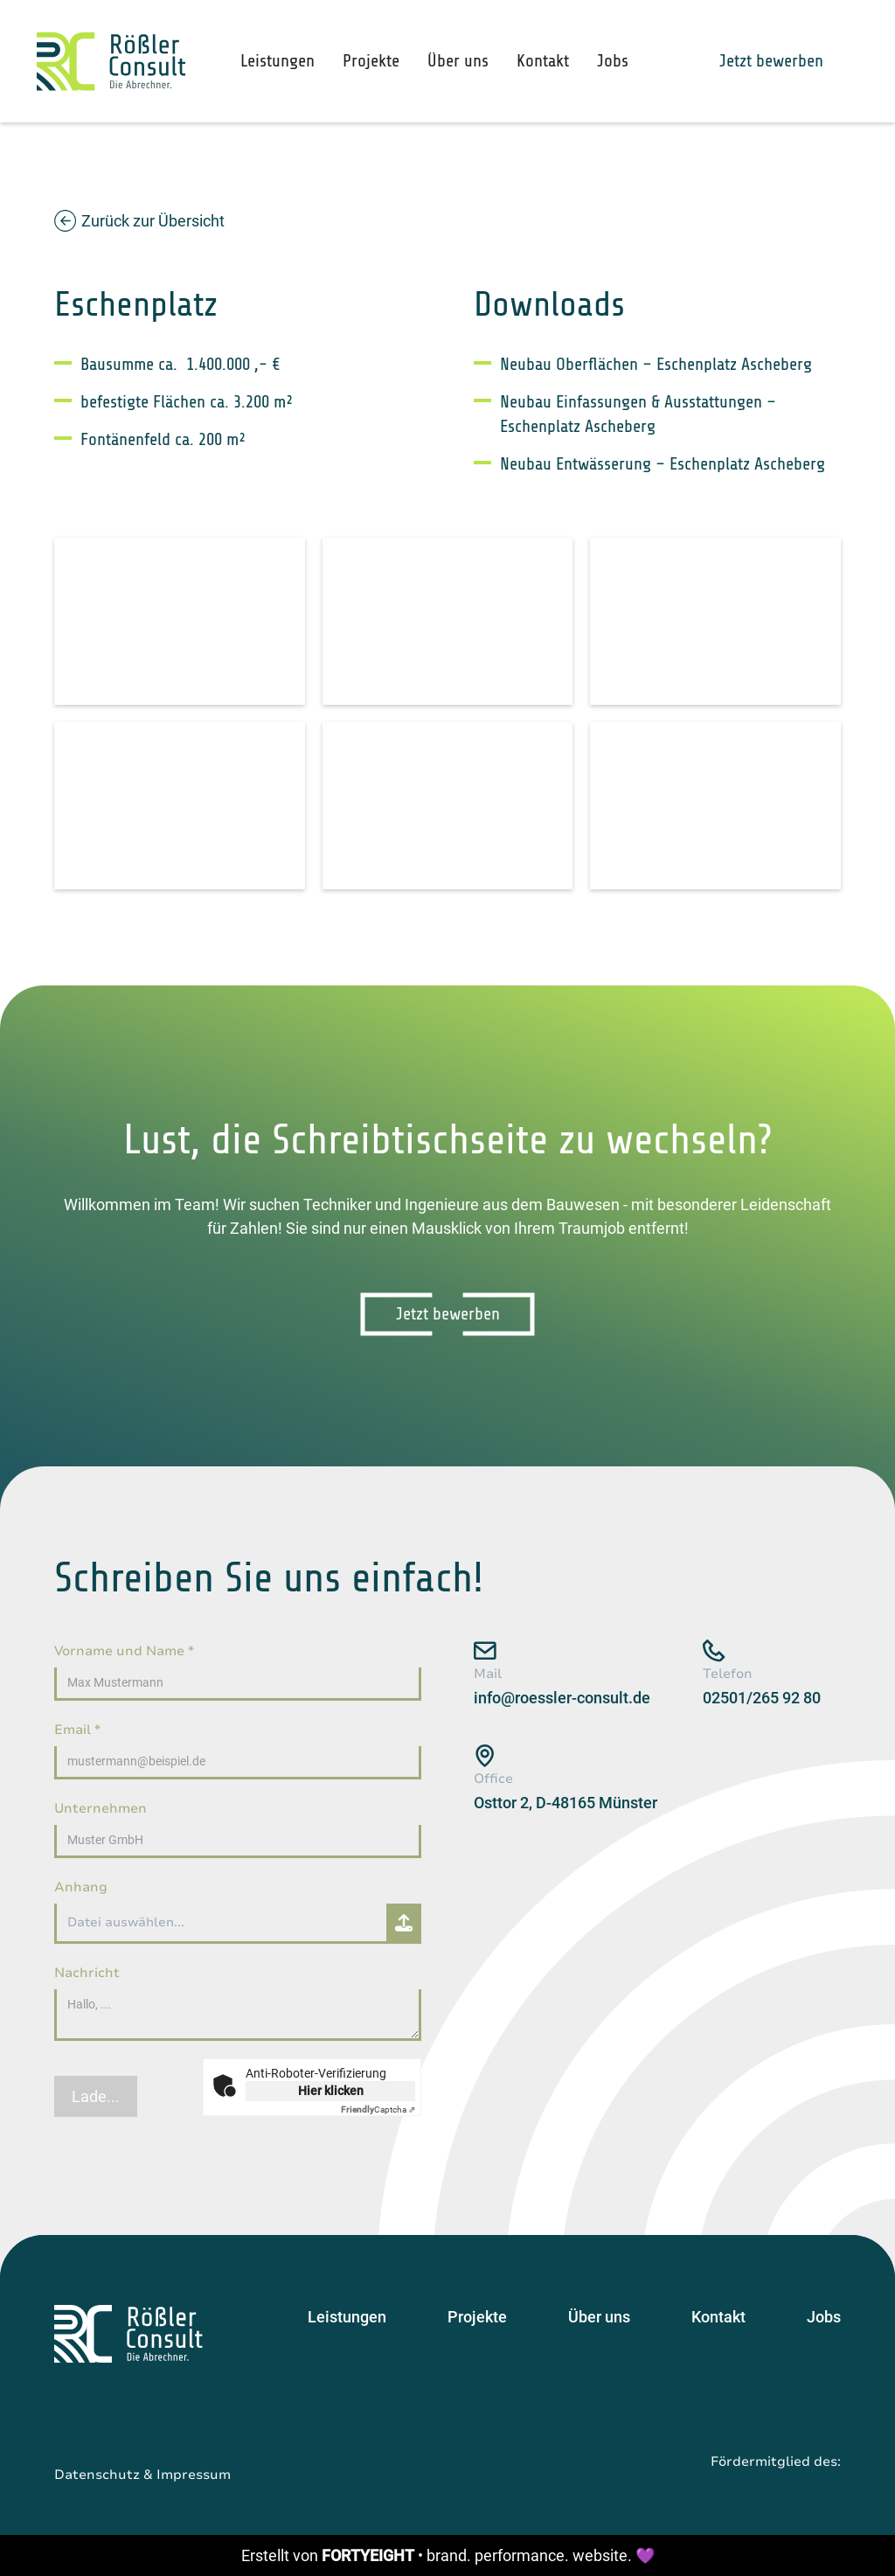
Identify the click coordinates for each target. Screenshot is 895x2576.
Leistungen (277, 61)
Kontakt (543, 61)
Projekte (371, 61)
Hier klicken (331, 2091)
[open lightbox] (179, 621)
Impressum (193, 2474)
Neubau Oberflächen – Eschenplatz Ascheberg (656, 364)
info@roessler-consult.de (562, 1697)
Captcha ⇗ (378, 2109)
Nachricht (87, 1972)
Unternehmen (100, 1808)
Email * (77, 1729)
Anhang (81, 1887)
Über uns (458, 61)
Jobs (612, 61)
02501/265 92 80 (762, 1697)
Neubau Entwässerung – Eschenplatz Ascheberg (662, 464)
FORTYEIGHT (368, 2555)
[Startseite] (128, 2334)
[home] (111, 61)
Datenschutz (97, 2474)
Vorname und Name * (124, 1651)
